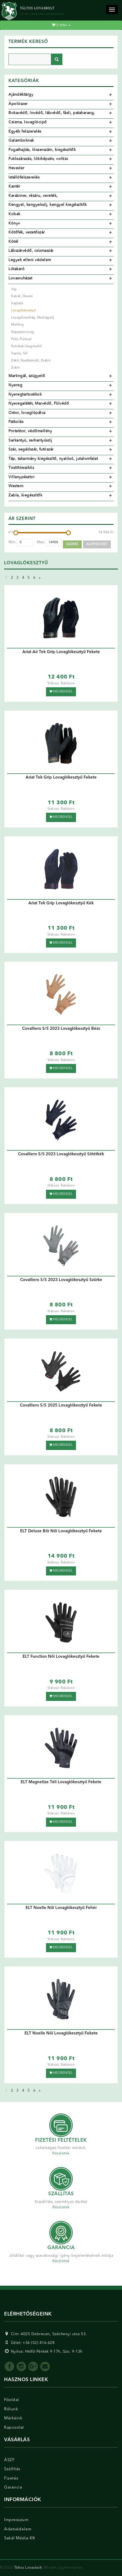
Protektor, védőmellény (30, 431)
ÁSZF (9, 2460)
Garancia (13, 2488)
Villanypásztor (21, 477)
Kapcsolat (14, 2428)
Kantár (14, 186)
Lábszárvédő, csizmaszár (31, 251)
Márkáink (13, 2418)
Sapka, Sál (19, 353)
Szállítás (12, 2469)
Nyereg (15, 385)
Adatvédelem (18, 2529)
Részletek (61, 2153)
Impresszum (16, 2520)
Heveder (16, 168)
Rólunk (11, 2409)
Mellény (17, 324)
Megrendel (61, 691)
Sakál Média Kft (19, 2538)
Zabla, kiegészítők (25, 495)
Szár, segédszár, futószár (31, 449)
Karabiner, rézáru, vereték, (33, 196)
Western (16, 486)
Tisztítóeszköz (21, 468)
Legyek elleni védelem (29, 260)
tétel (61, 25)
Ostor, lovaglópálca (26, 413)
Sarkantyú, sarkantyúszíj (30, 440)
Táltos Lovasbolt (28, 2567)
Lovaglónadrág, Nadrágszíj (32, 317)
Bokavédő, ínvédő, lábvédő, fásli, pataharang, (51, 113)
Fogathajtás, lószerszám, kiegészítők (42, 150)
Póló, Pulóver (21, 339)
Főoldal (11, 2400)
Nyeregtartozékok (25, 394)
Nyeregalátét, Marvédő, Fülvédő (38, 403)
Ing (14, 289)
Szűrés (72, 544)
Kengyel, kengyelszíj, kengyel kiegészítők (47, 205)
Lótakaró (16, 269)
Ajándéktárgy (20, 95)
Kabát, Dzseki (22, 296)
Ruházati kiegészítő (26, 346)
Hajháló (17, 303)
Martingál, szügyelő (26, 376)
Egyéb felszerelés (24, 131)
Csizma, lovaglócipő (27, 122)
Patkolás (15, 422)
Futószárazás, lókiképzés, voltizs (38, 159)
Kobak (14, 214)
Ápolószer (18, 104)
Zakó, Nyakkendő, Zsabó (30, 360)
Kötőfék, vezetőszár (26, 232)
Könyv (14, 223)
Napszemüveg (22, 332)
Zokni (15, 367)
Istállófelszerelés (23, 177)
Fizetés (11, 2478)
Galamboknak (21, 140)
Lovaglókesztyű (23, 310)
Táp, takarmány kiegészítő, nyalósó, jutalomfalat (53, 459)
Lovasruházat (20, 278)
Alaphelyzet (97, 544)
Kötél (13, 242)
